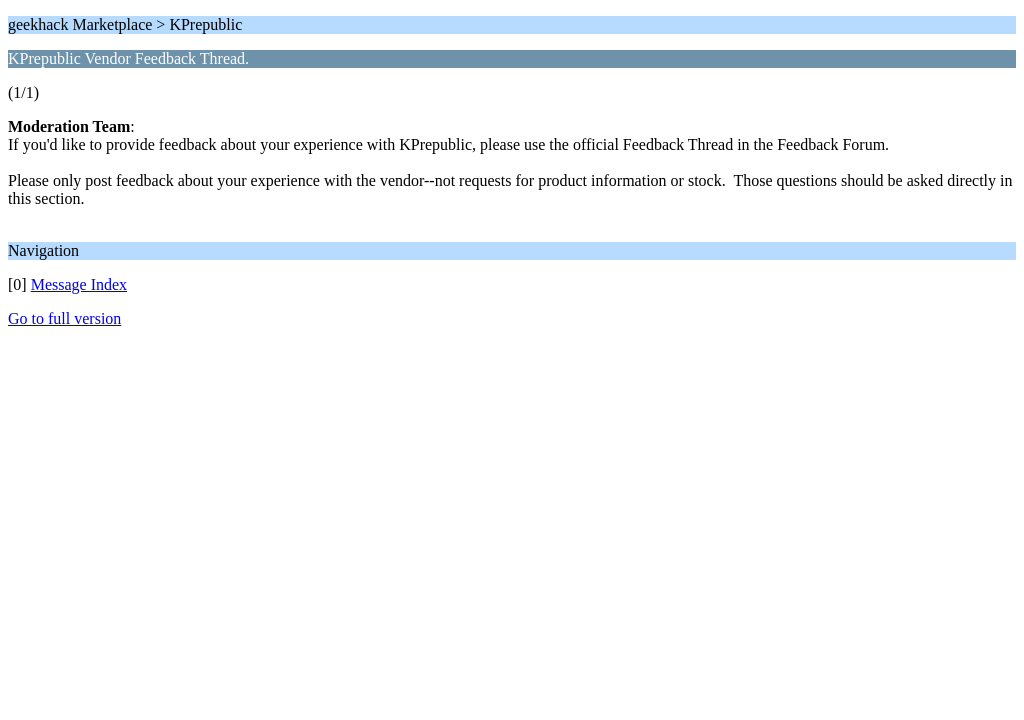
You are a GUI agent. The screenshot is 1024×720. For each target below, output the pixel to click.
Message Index (79, 284)
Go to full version (64, 318)
